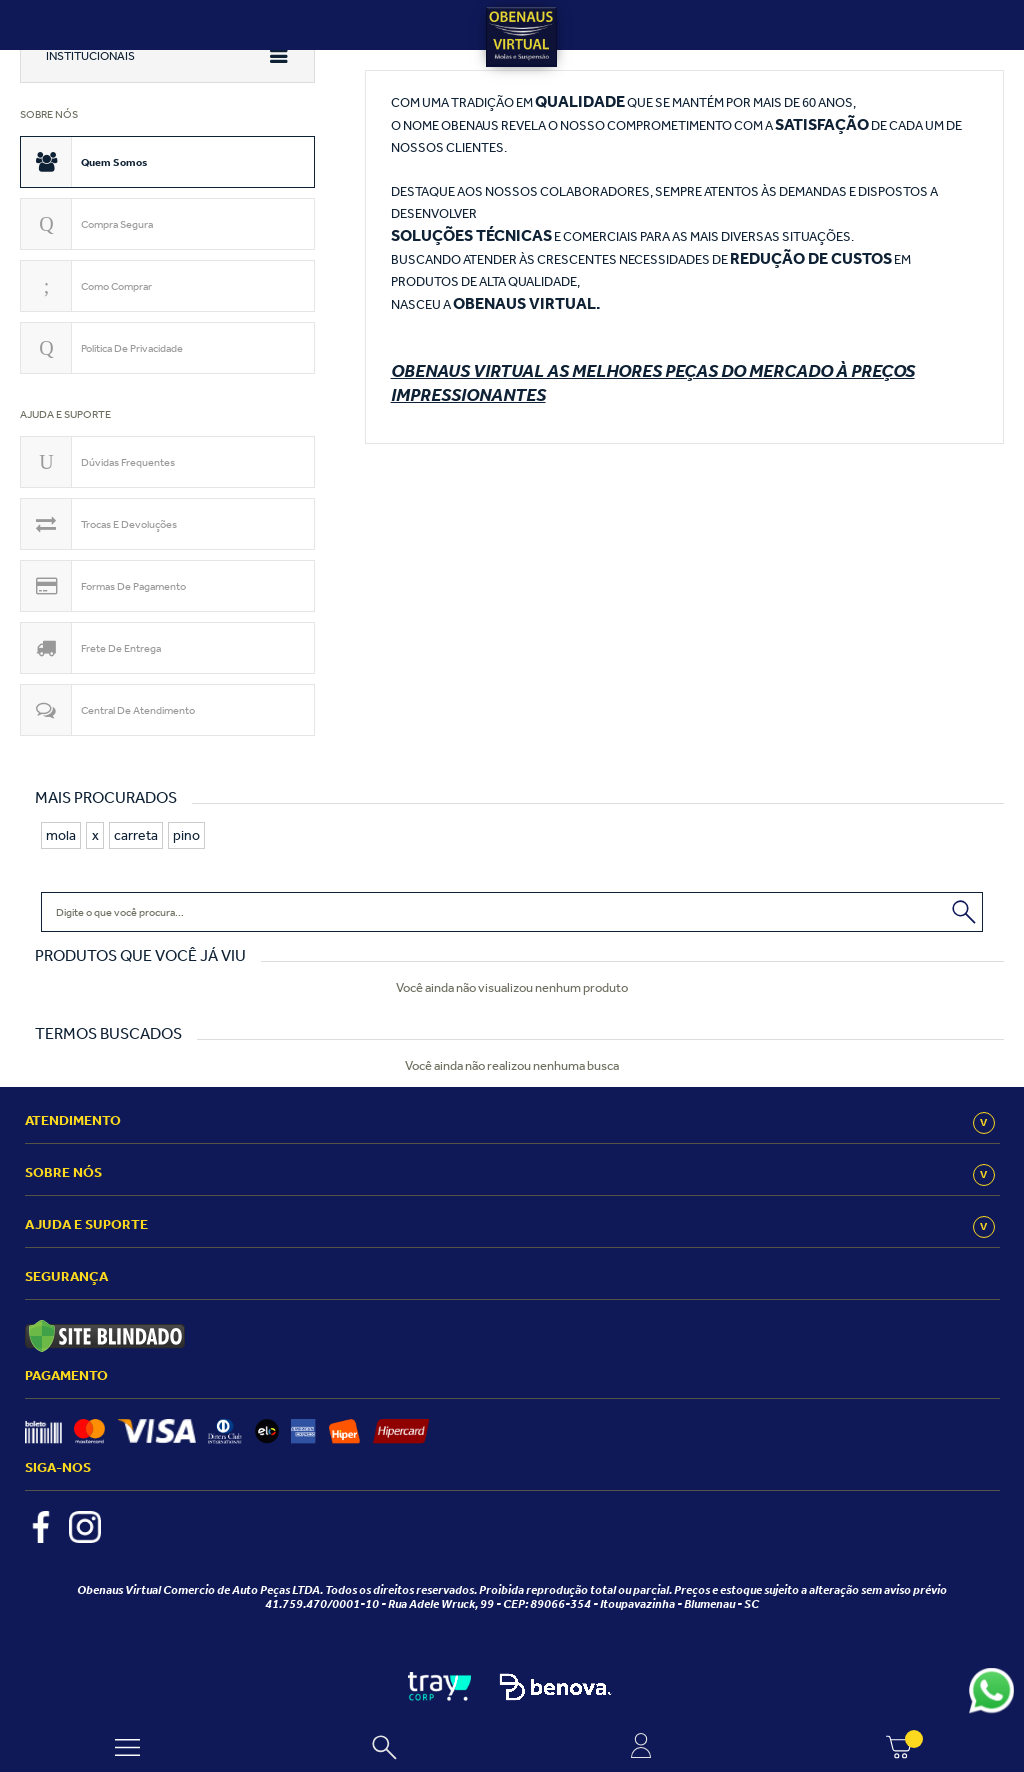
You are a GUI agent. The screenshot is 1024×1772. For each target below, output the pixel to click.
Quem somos (114, 162)
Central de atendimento (138, 710)
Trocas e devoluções (129, 524)
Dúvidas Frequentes (128, 462)
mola (61, 835)
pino (186, 835)
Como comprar (116, 286)
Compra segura (117, 224)
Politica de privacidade (132, 348)
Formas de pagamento (133, 586)
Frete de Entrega (121, 648)
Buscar (965, 909)
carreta (136, 835)
